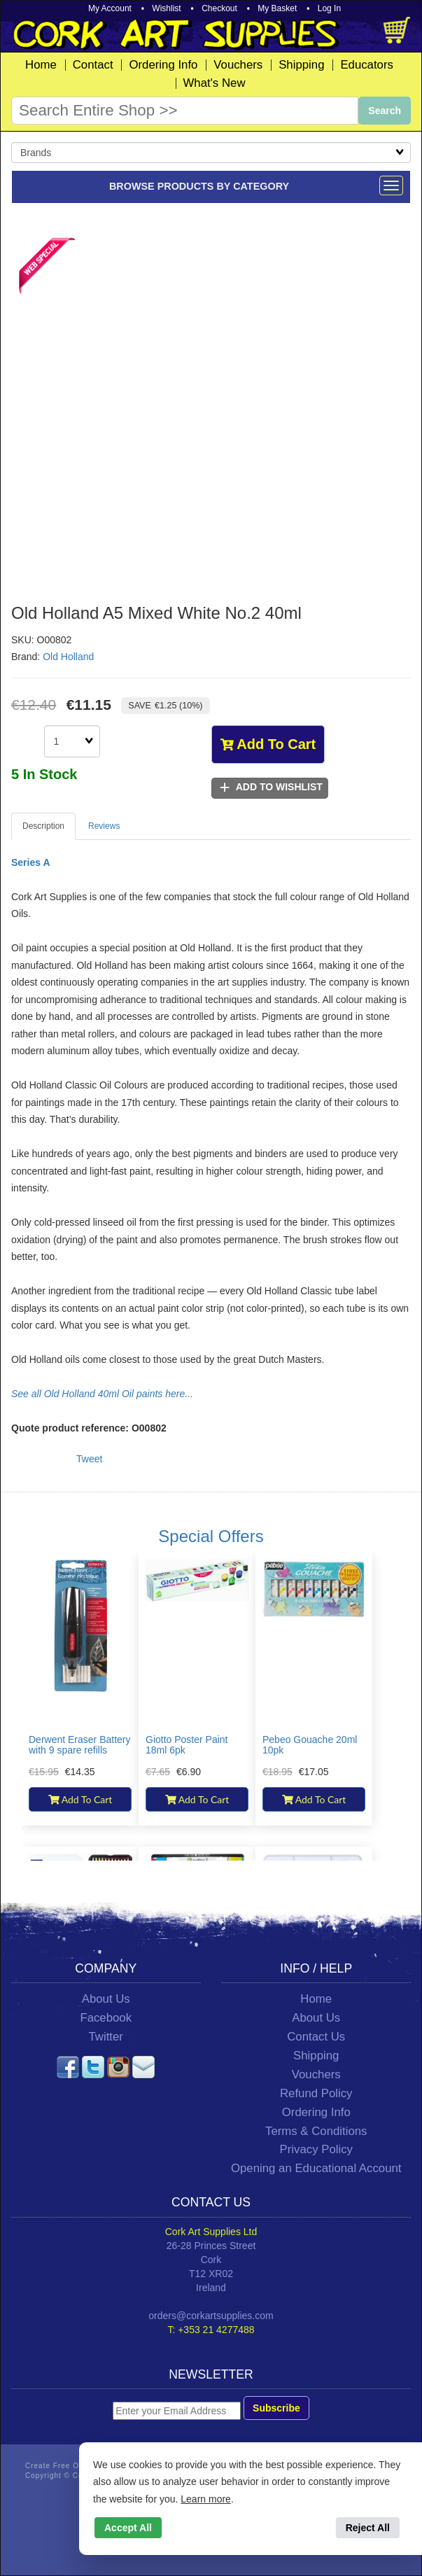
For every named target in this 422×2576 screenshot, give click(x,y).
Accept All (128, 2527)
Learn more (206, 2499)
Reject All (368, 2527)
